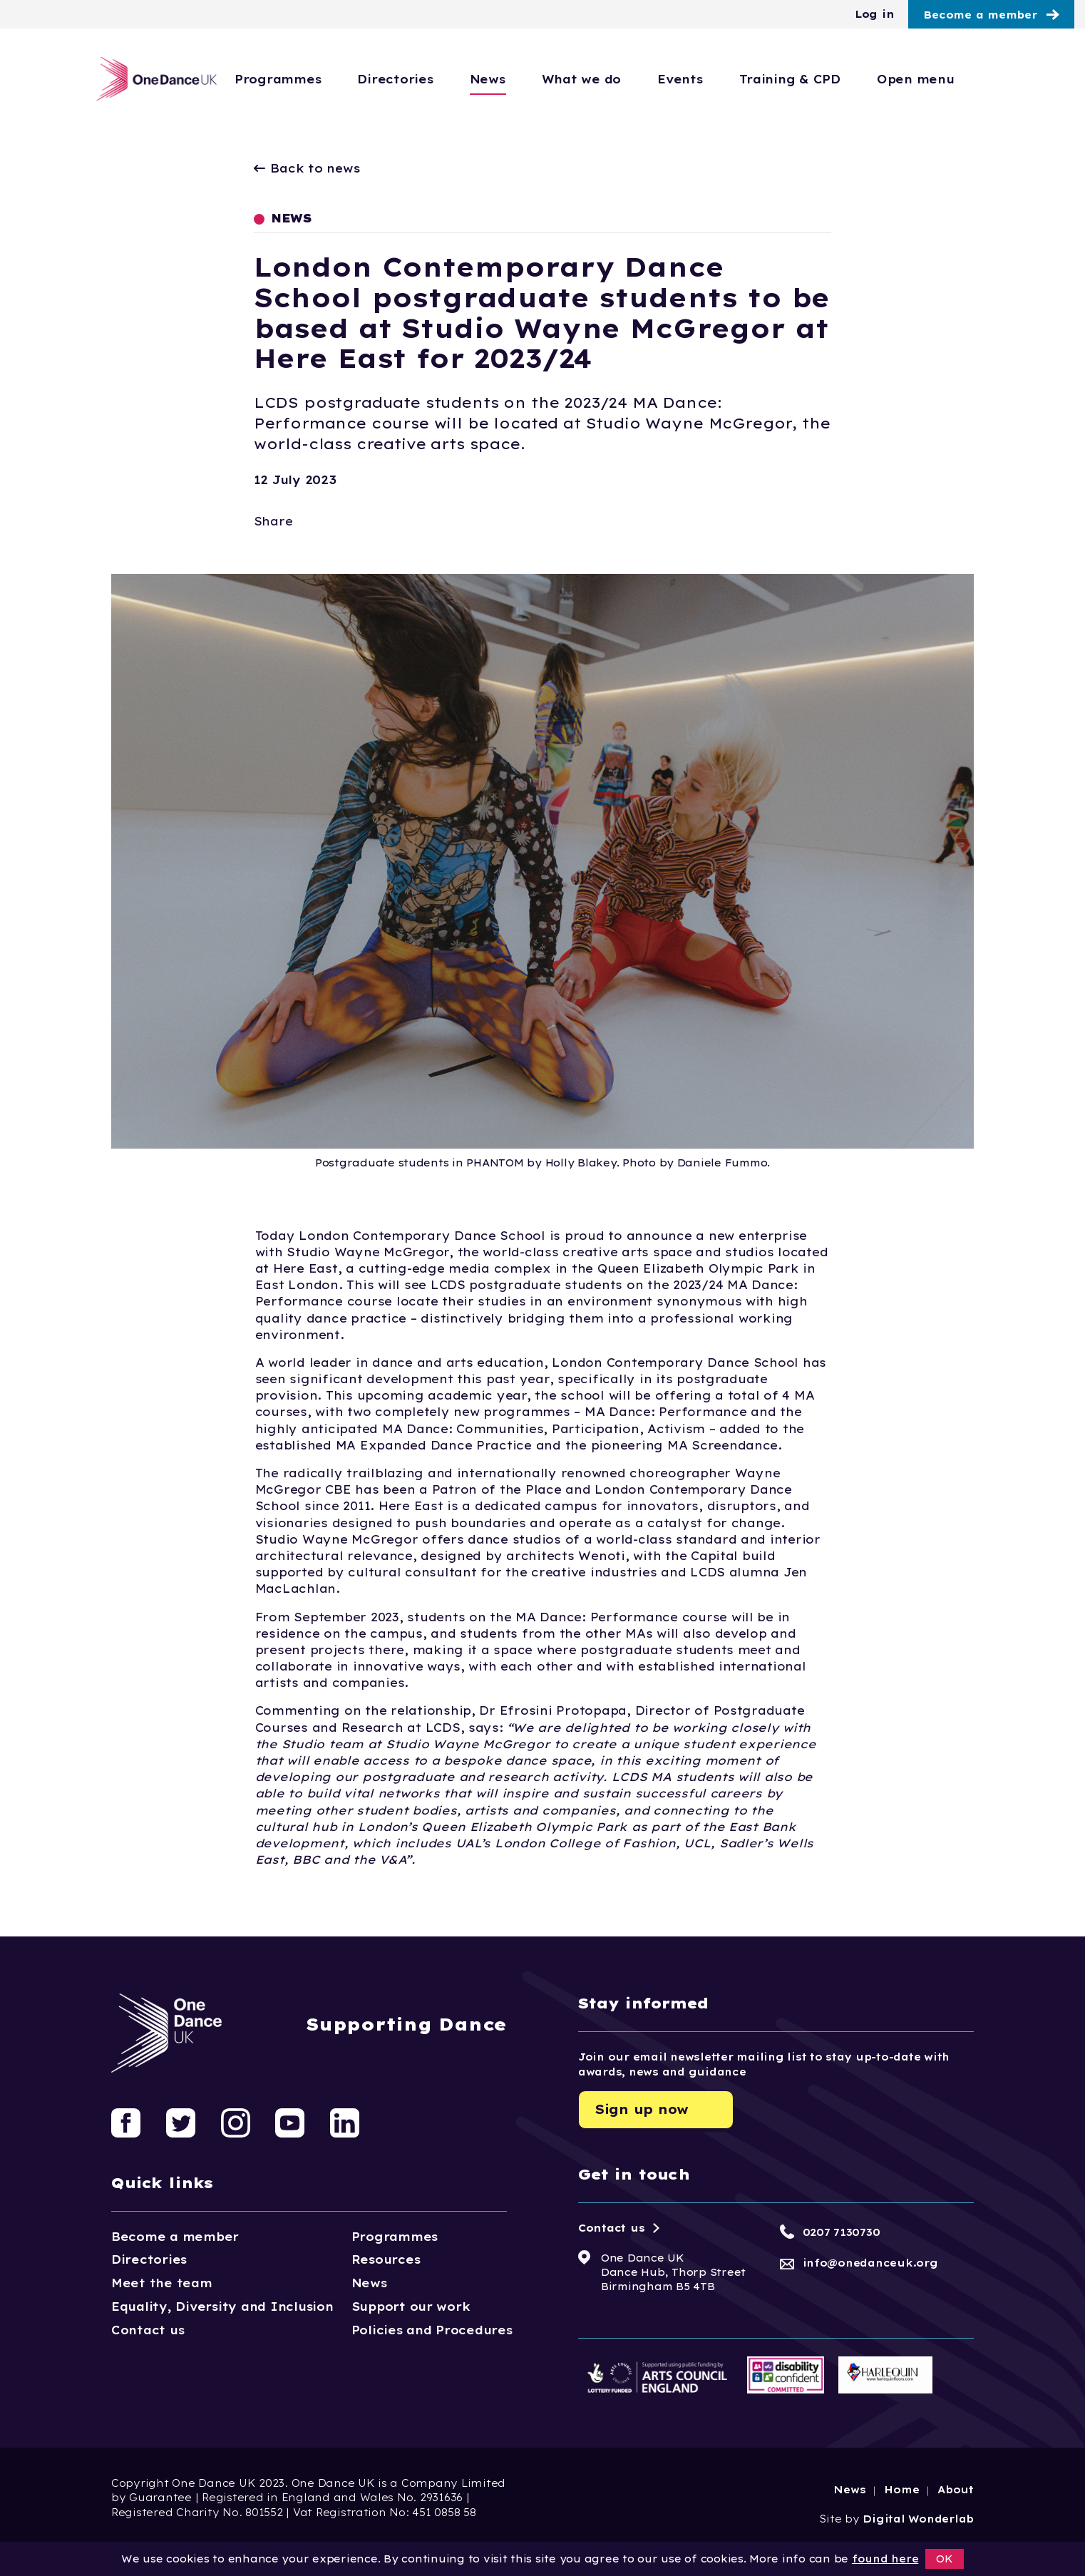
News (534, 79)
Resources (386, 2259)
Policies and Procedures (432, 2330)
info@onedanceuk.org (870, 2263)
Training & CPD (837, 79)
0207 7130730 (841, 2232)
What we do (628, 79)
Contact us (147, 2330)
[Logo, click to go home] (152, 79)
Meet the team (161, 2283)
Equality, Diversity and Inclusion (222, 2306)
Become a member (980, 15)
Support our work (410, 2306)
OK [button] (944, 2558)
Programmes (325, 79)
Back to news (307, 168)
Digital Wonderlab (918, 2519)
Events (726, 79)
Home (901, 2489)
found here (885, 2558)
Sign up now (642, 2109)
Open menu (963, 79)
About (955, 2489)
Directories (442, 79)
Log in (874, 14)
